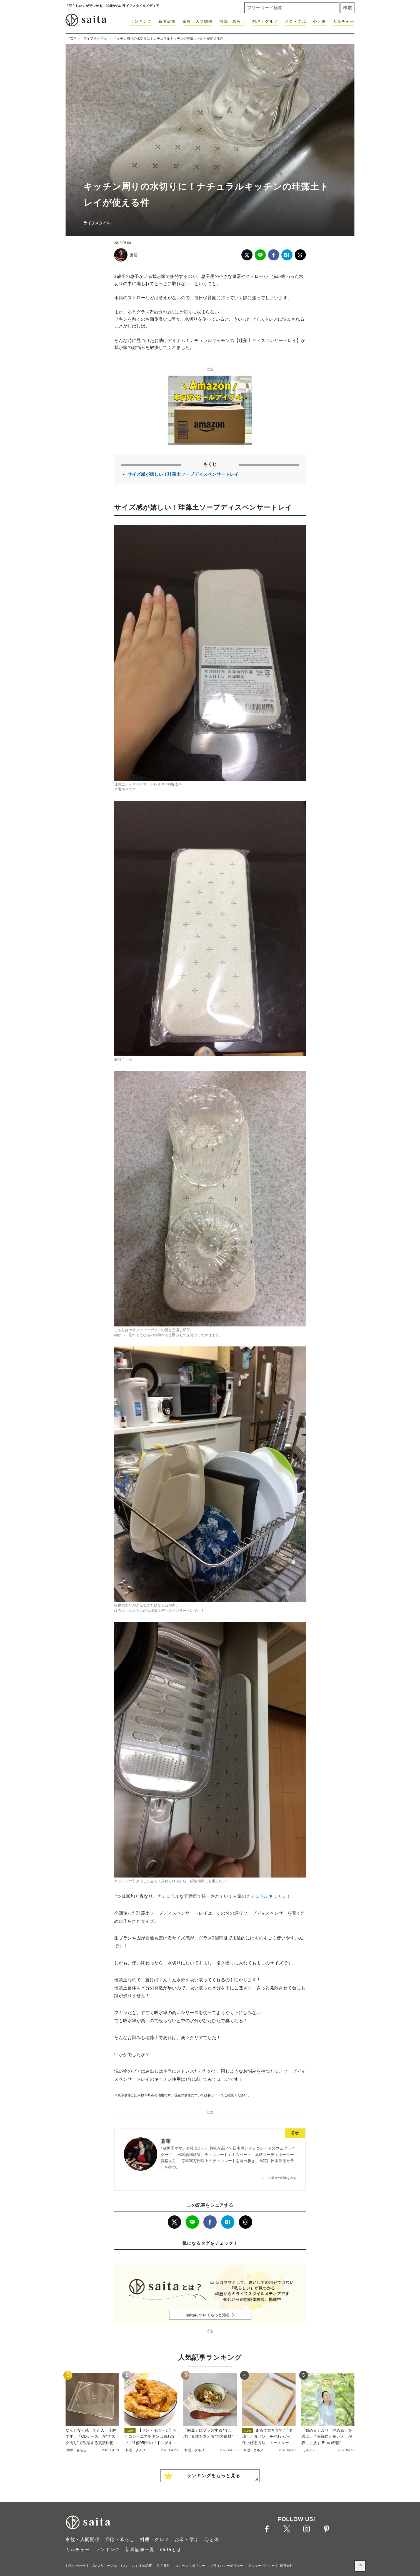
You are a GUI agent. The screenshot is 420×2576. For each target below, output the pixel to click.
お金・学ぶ (295, 21)
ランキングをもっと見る (214, 2475)
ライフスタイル (95, 39)
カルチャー (343, 21)
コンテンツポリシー (190, 2566)
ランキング (141, 21)
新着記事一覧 (140, 2549)
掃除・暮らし (232, 21)
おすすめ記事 (142, 2566)
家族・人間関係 (197, 21)
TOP (72, 39)
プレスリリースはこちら (109, 2566)
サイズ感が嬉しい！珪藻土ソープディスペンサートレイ (183, 474)
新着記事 (167, 21)
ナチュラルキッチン (266, 1896)
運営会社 (286, 2566)
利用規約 (163, 2566)
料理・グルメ (265, 21)
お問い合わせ (76, 2566)
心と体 (319, 21)
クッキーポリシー (261, 2566)
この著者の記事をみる (281, 2178)
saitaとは (170, 2549)
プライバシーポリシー (226, 2566)
